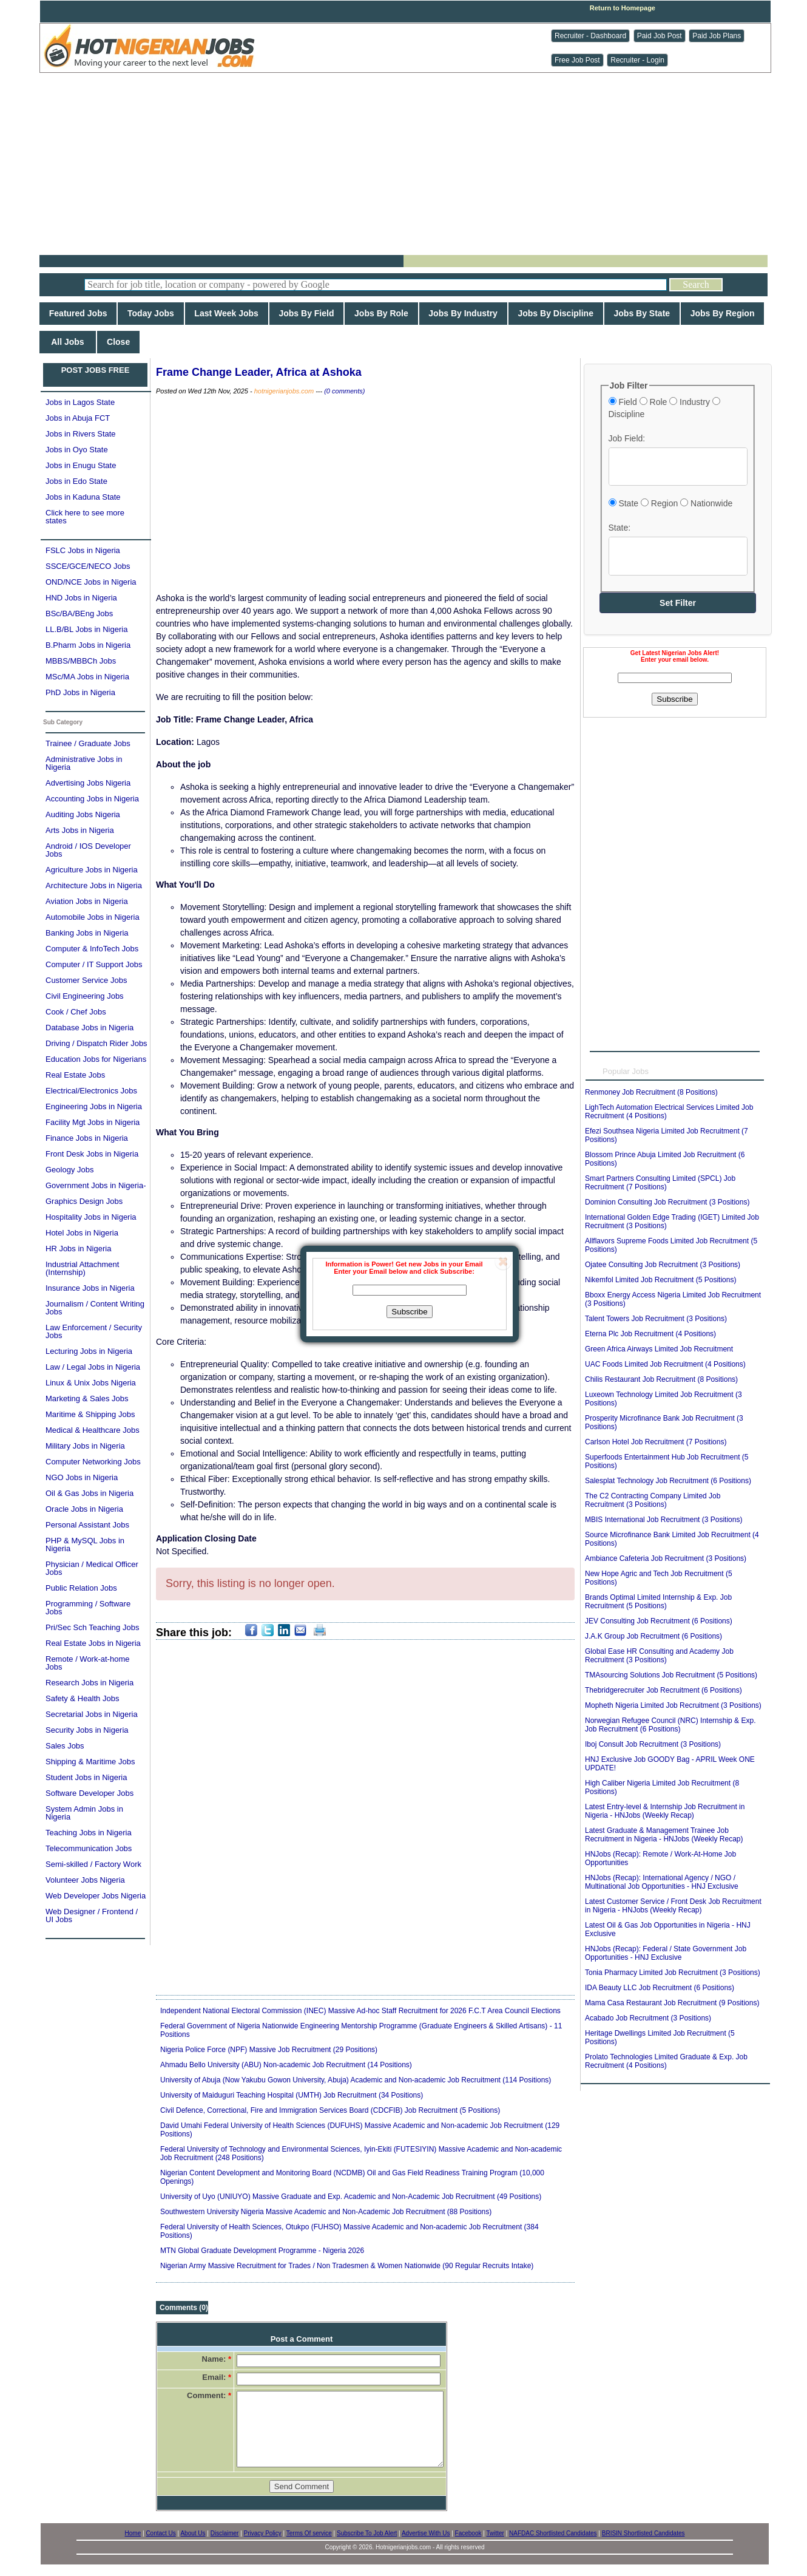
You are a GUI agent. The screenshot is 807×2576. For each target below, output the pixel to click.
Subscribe (409, 1311)
